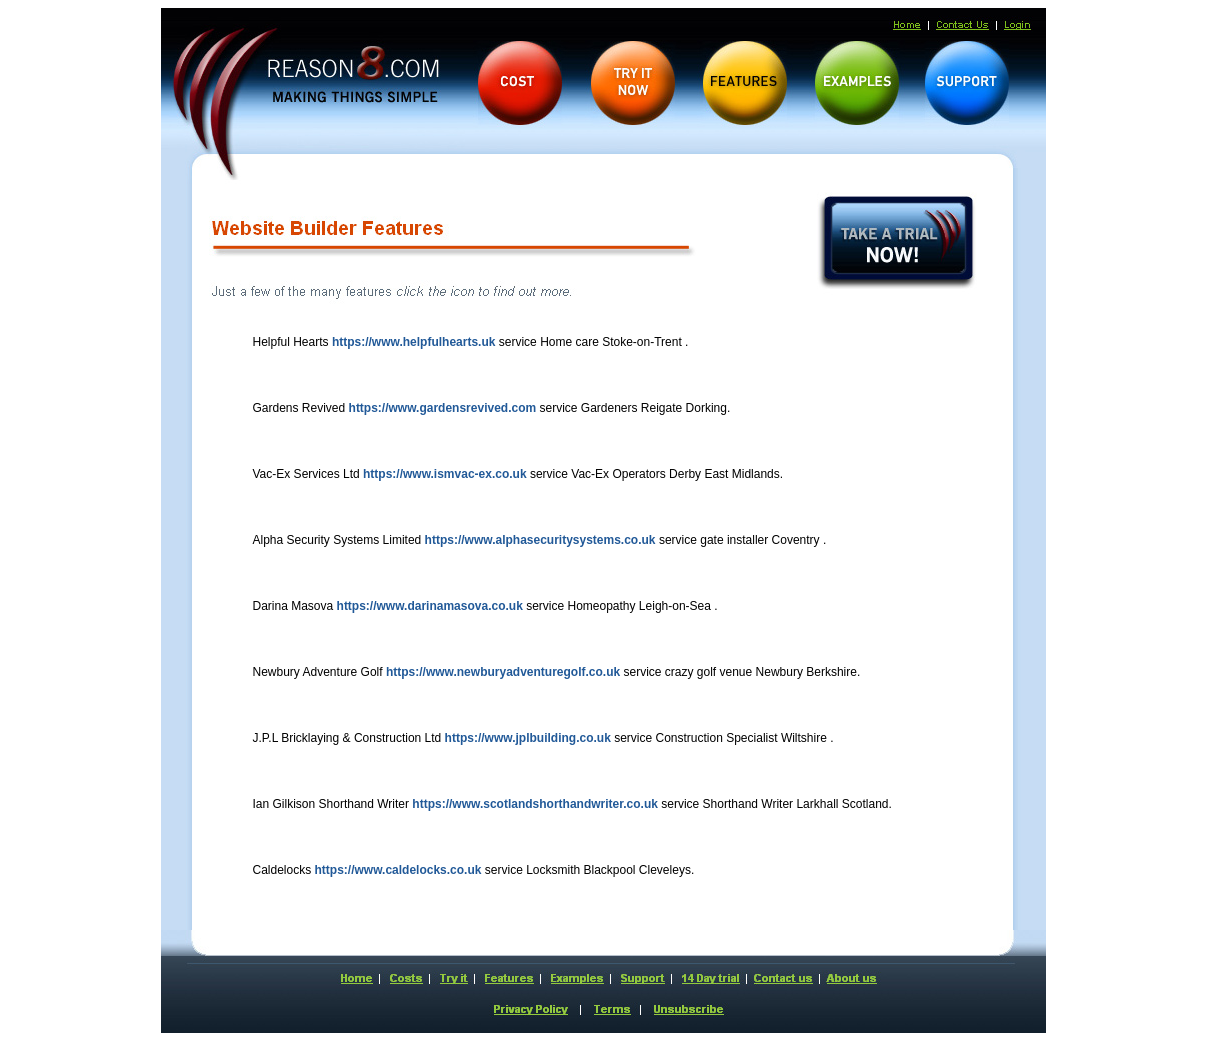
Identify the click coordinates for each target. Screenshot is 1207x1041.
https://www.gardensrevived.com (443, 408)
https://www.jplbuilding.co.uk (528, 738)
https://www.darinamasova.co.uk (430, 606)
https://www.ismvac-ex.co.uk (445, 474)
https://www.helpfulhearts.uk (414, 342)
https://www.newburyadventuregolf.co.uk (503, 672)
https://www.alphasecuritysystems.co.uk (540, 540)
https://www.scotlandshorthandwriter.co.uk (535, 804)
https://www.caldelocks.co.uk (398, 870)
